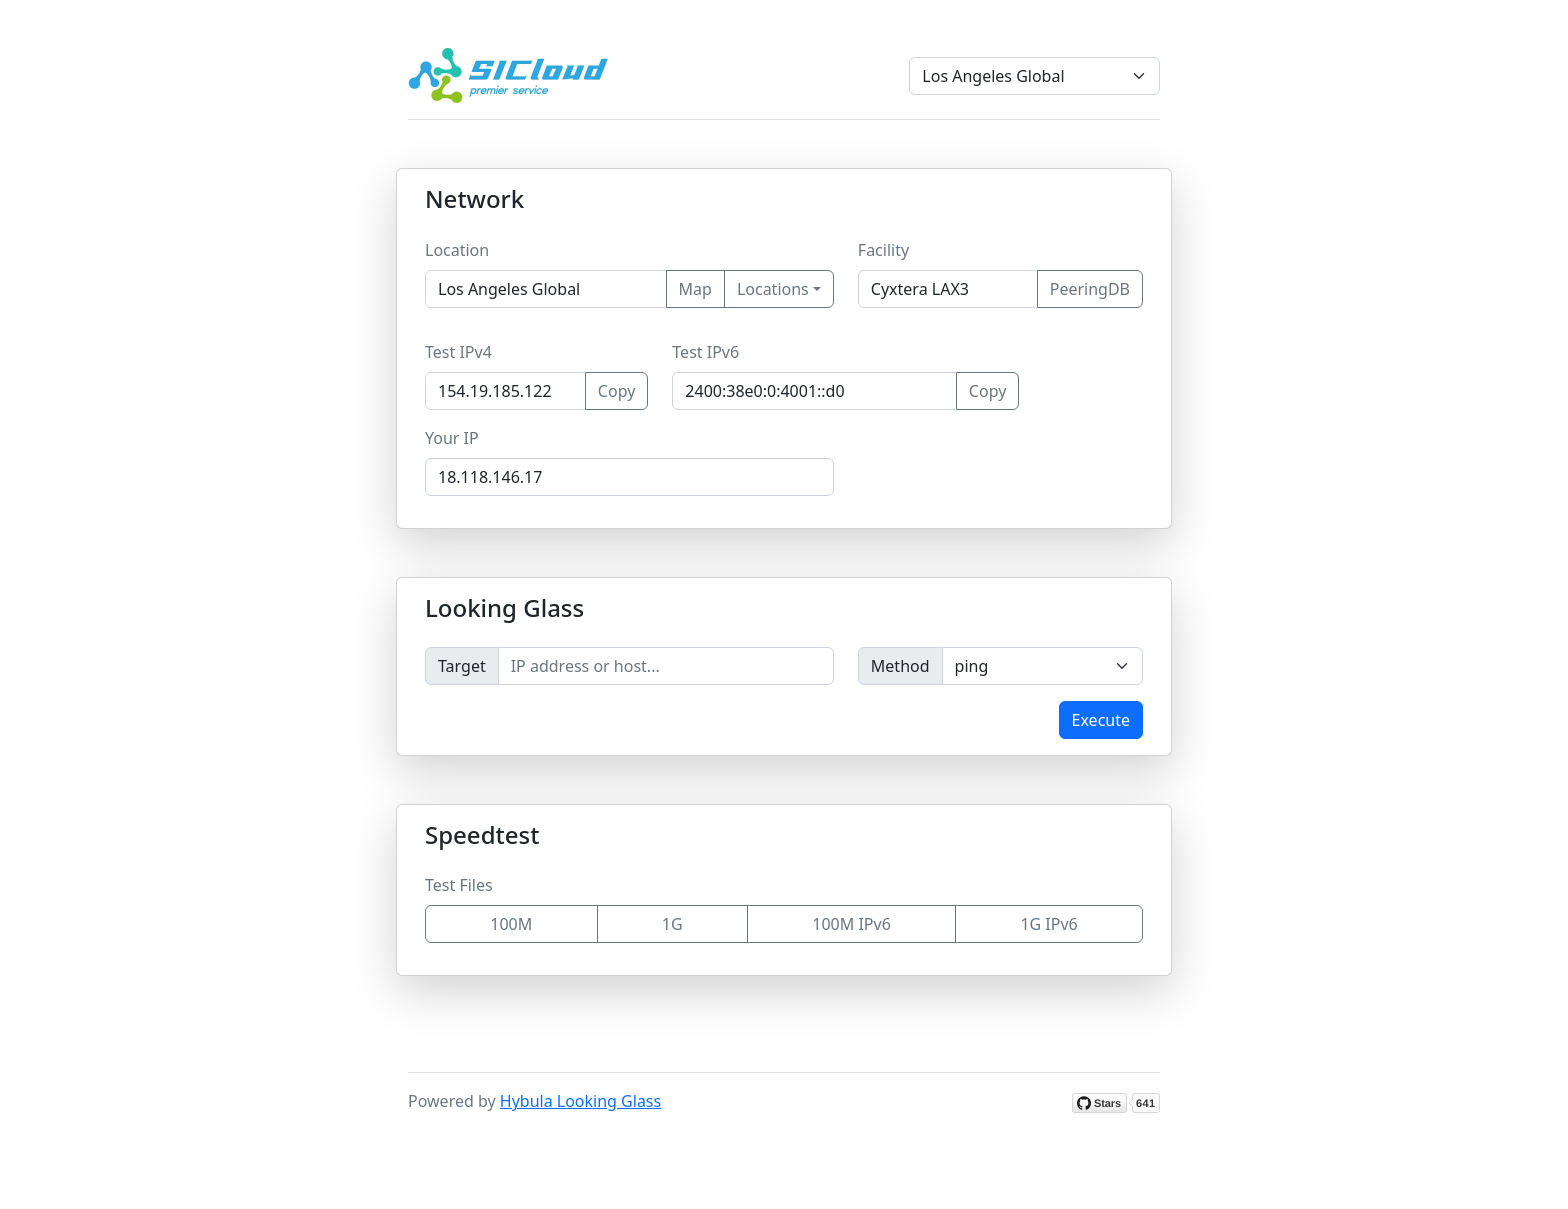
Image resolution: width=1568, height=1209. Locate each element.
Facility (883, 250)
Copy (616, 391)
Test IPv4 (458, 352)
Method (900, 666)
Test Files (459, 885)
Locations (773, 289)
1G (672, 924)
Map (695, 289)
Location (457, 250)
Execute (1101, 720)
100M (511, 924)
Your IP (452, 438)
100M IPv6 (851, 924)
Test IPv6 (705, 352)
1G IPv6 (1048, 924)
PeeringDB (1090, 289)
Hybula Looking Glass (580, 1101)
